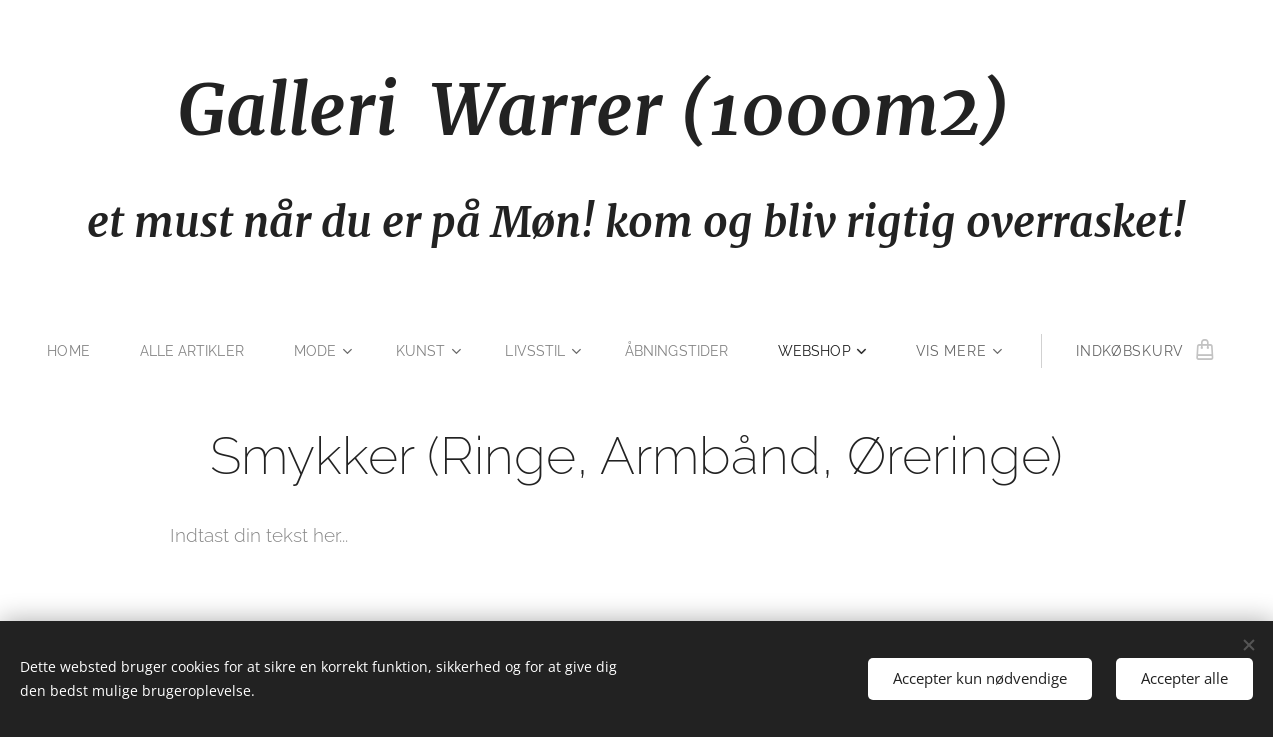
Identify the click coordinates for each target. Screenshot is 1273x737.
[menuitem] (66, 351)
